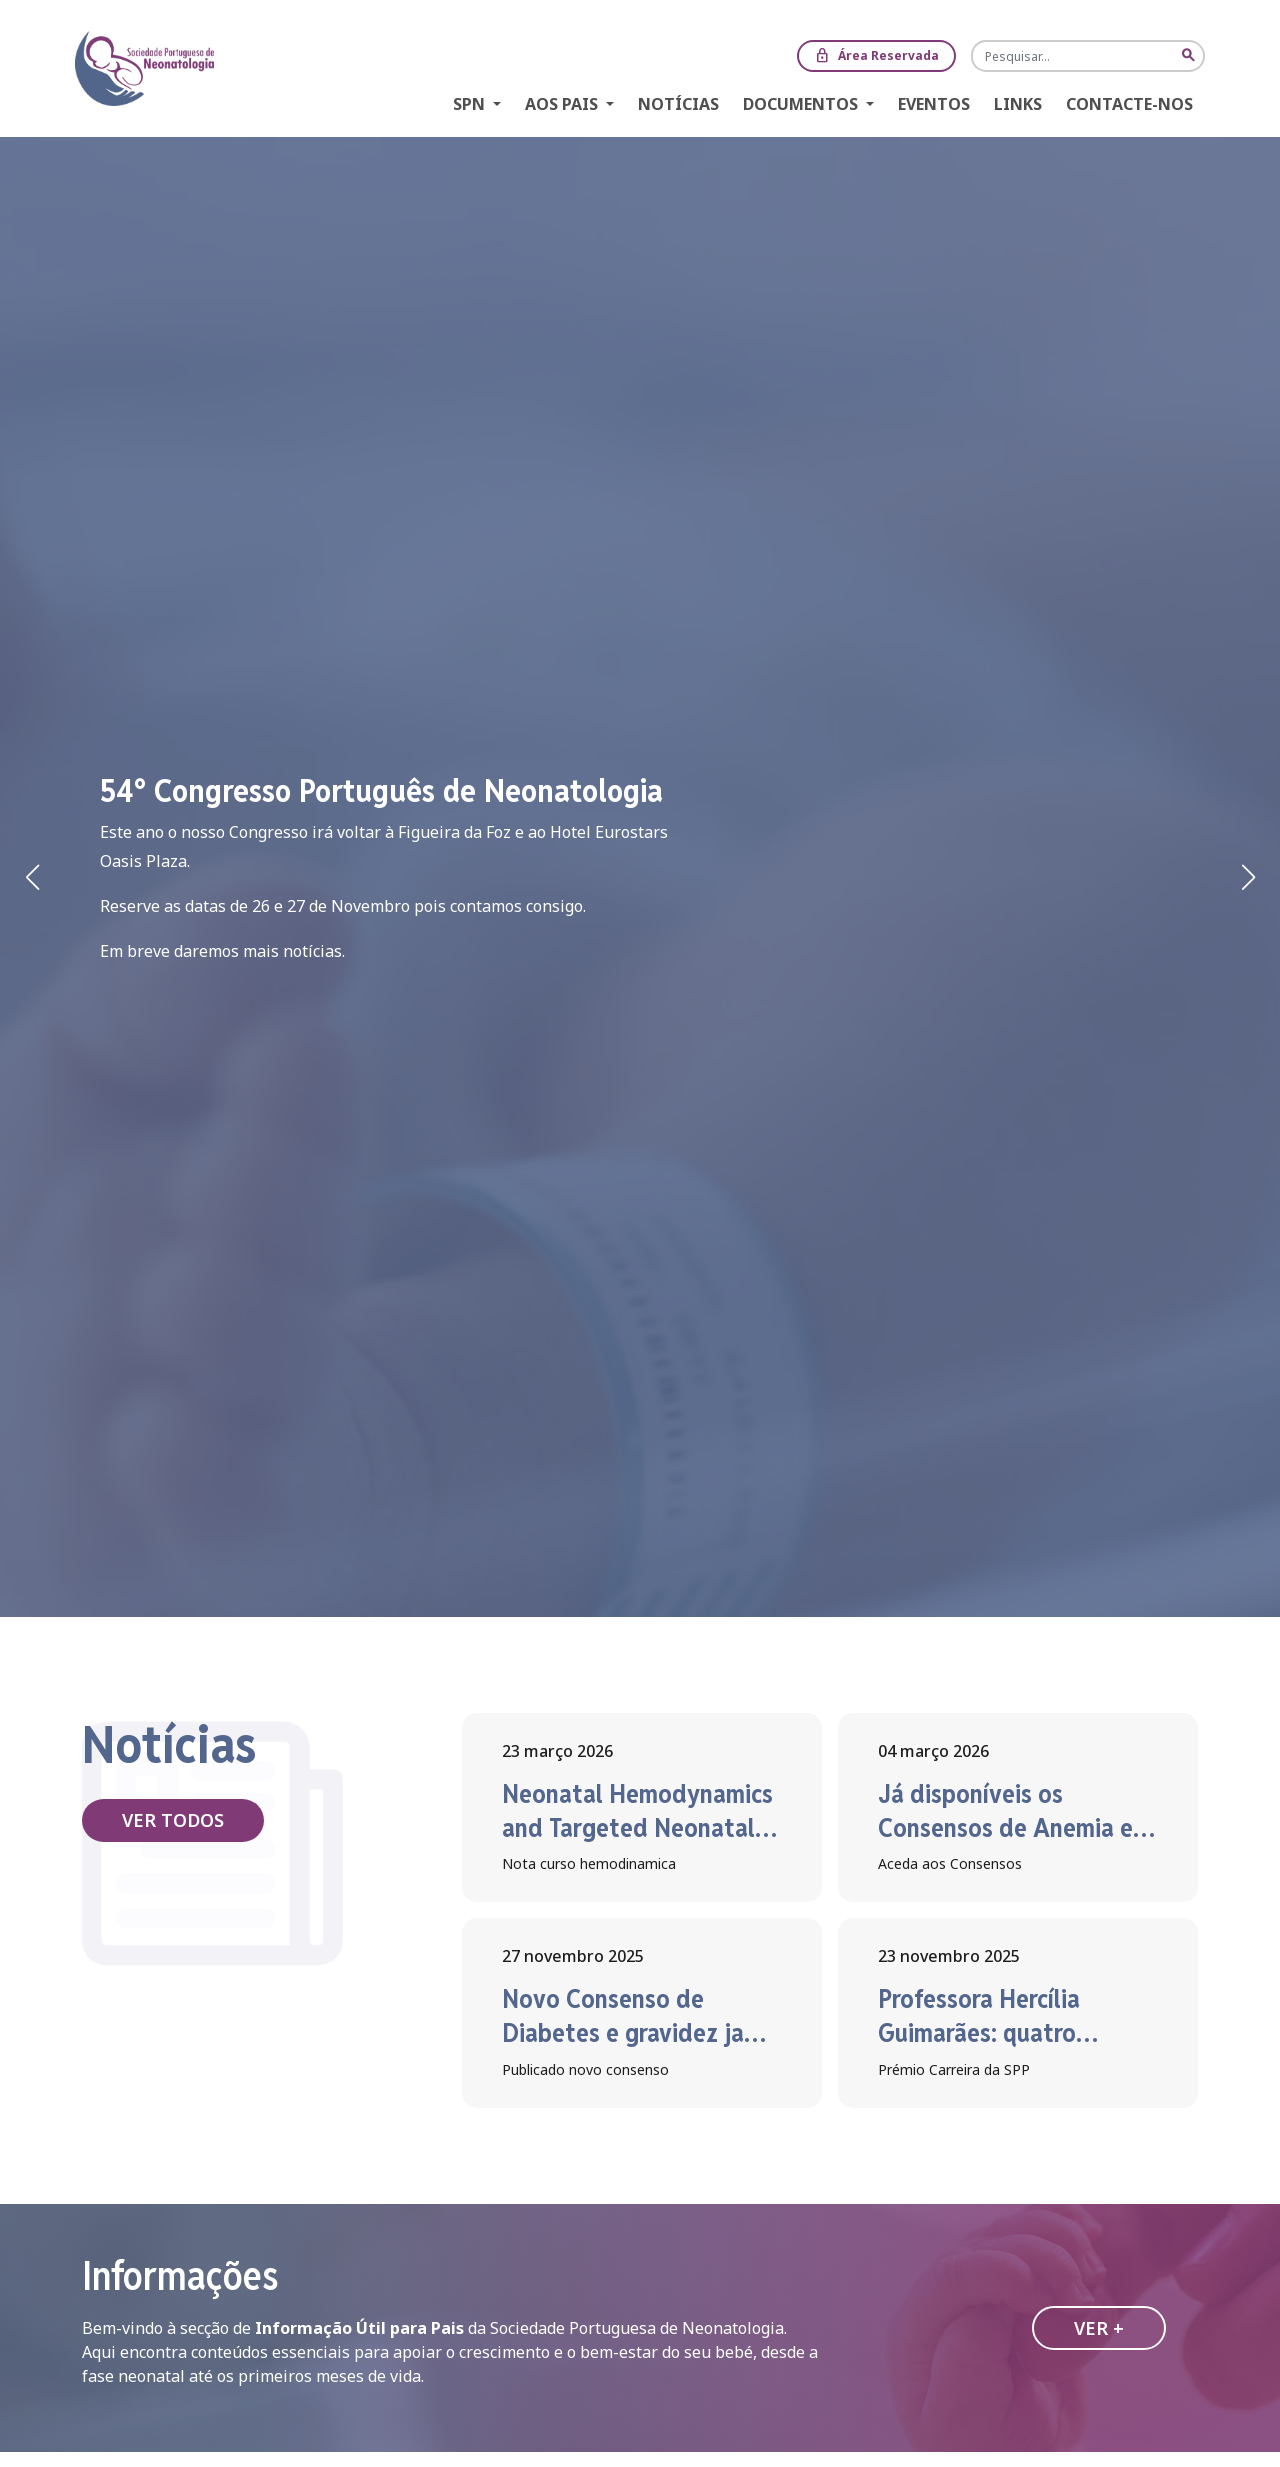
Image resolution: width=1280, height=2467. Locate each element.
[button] (1248, 877)
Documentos (802, 104)
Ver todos (173, 1820)
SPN (471, 104)
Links (1018, 104)
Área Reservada (876, 56)
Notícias (678, 104)
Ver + (1099, 2328)
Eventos (934, 104)
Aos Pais (563, 104)
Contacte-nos (1129, 104)
